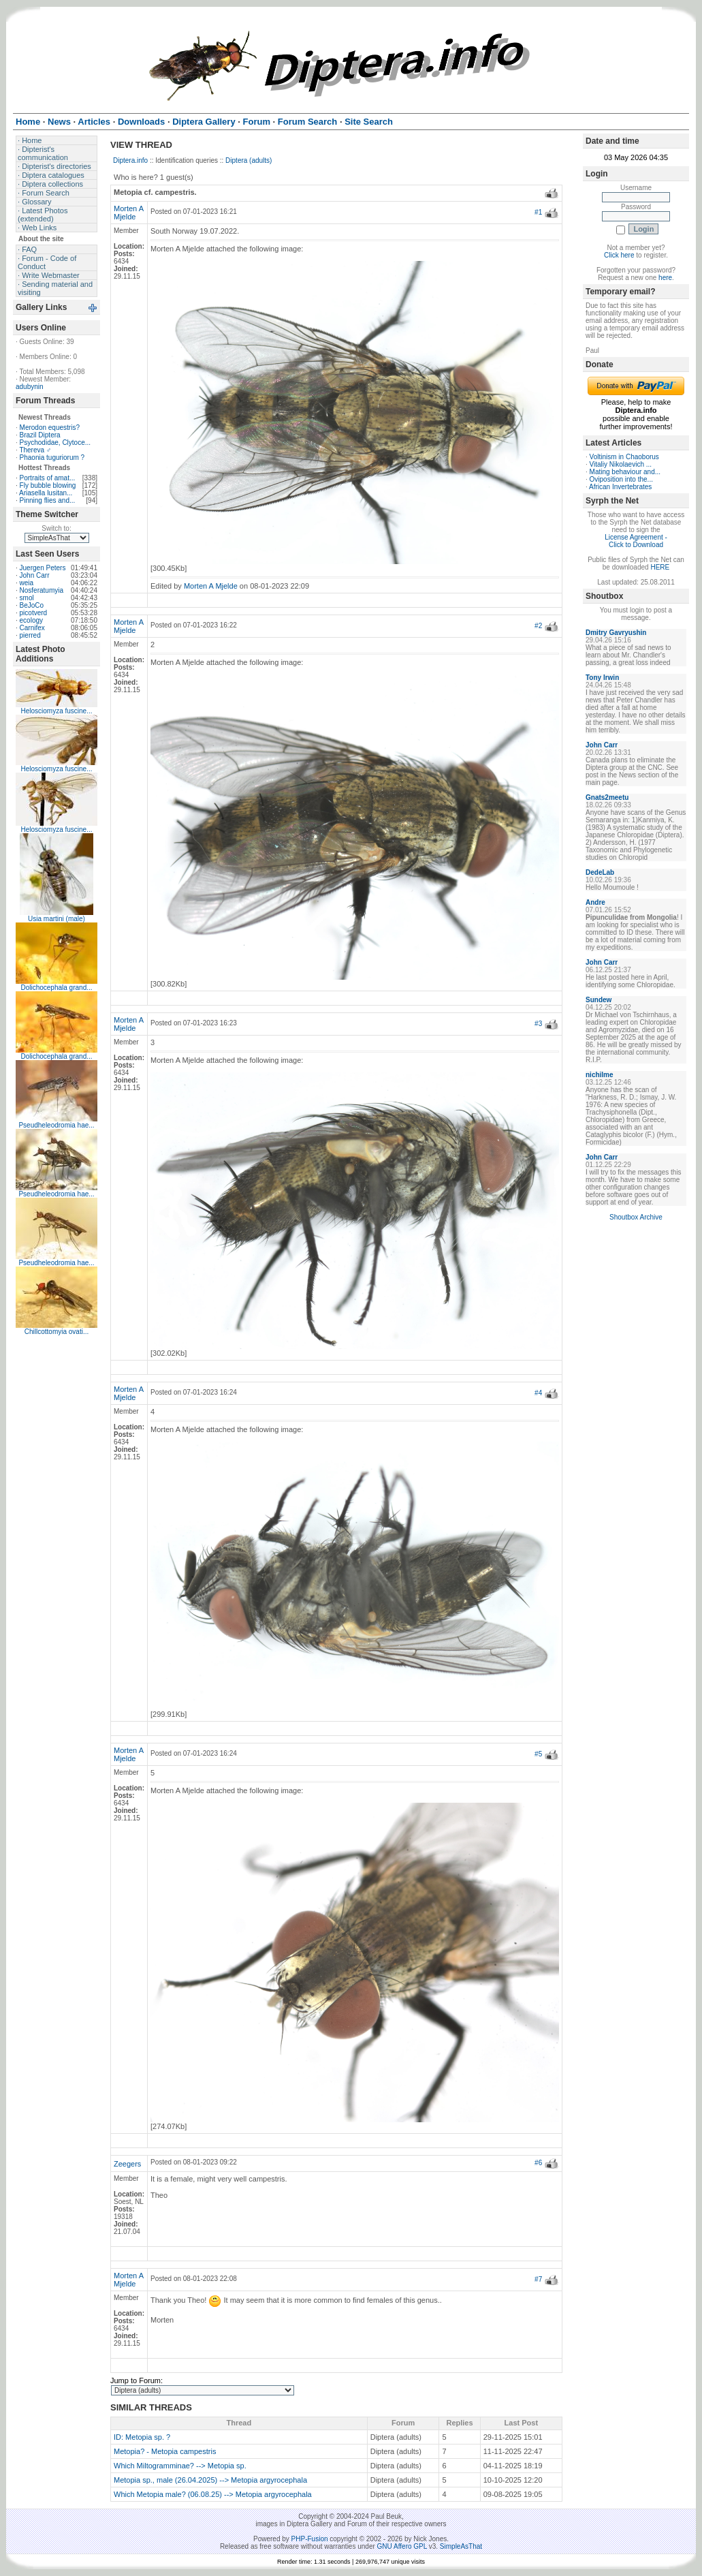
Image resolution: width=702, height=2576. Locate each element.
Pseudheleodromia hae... (56, 1125)
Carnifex (32, 628)
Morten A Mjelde (128, 212)
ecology (31, 620)
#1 (538, 212)
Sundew (598, 1000)
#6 (538, 2163)
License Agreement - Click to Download (636, 540)
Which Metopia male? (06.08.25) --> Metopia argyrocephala (213, 2494)
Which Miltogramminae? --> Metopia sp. (180, 2466)
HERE (659, 567)
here (665, 277)
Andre (595, 902)
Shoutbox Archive (636, 1217)
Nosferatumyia (41, 590)
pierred (30, 635)
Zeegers (127, 2164)
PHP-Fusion (309, 2539)
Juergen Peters (43, 568)
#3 (538, 1023)
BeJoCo (32, 605)
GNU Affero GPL (402, 2546)
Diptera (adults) (248, 160)
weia (27, 583)
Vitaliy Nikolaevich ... (621, 464)
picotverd (34, 613)
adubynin (30, 386)
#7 (538, 2279)
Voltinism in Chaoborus (624, 457)
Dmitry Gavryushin (616, 632)
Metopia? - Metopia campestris (165, 2451)
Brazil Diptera (40, 435)
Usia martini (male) (56, 918)
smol (27, 598)
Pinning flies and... (48, 500)
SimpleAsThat (461, 2546)
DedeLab (600, 872)
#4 (538, 1393)
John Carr (35, 575)
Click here (619, 255)
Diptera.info (130, 160)
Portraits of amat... (48, 478)
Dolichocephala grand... (56, 987)
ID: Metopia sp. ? (142, 2437)
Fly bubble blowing (48, 485)
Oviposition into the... (621, 479)
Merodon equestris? (50, 427)
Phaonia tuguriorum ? (52, 457)
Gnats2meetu (607, 797)
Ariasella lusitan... (45, 493)
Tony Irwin (602, 677)
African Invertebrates (620, 487)
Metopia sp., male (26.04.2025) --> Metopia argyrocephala (210, 2480)
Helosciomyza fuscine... (56, 711)
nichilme (599, 1074)
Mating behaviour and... (625, 472)
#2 (538, 626)
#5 (538, 1754)
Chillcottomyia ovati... (57, 1331)
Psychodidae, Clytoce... (55, 442)
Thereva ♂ (35, 450)
